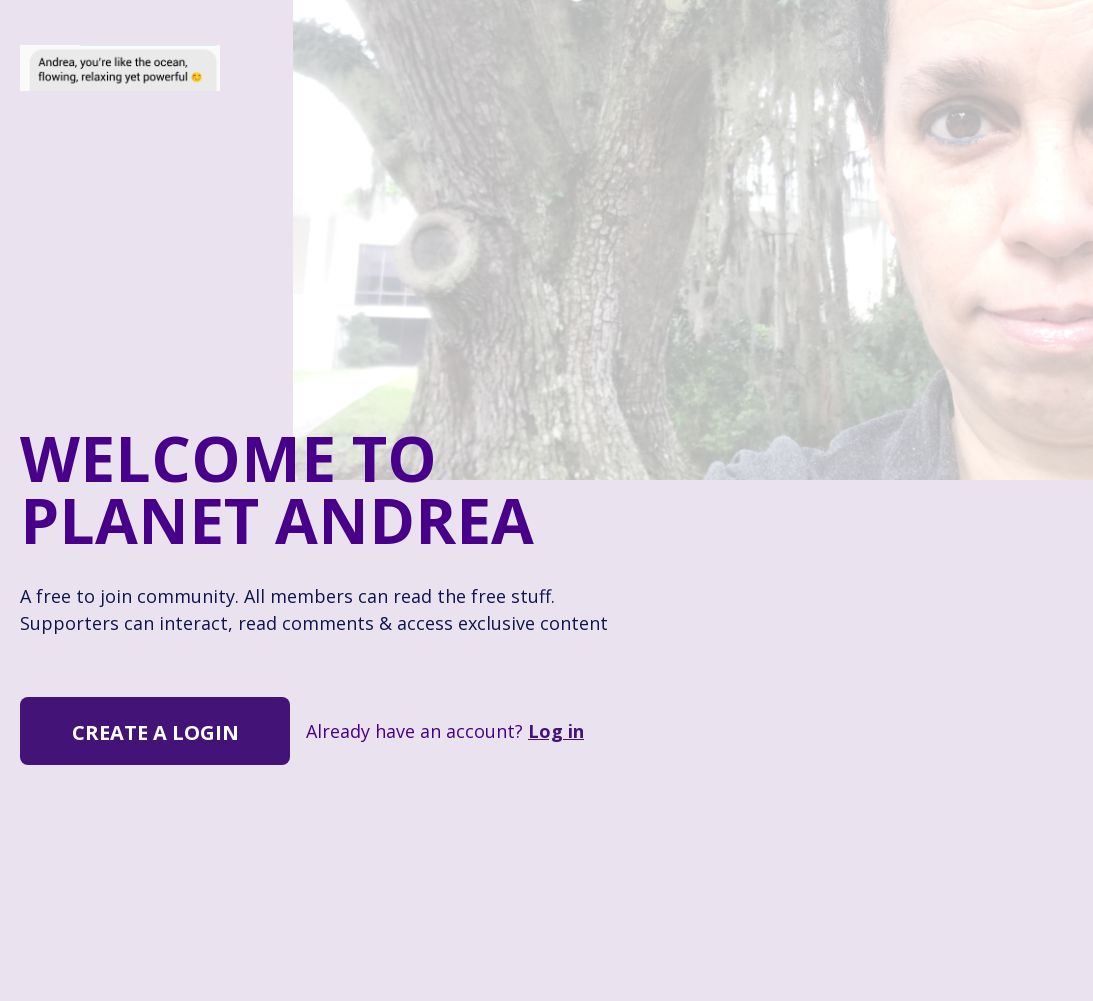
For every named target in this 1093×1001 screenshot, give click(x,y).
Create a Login (155, 732)
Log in (556, 731)
